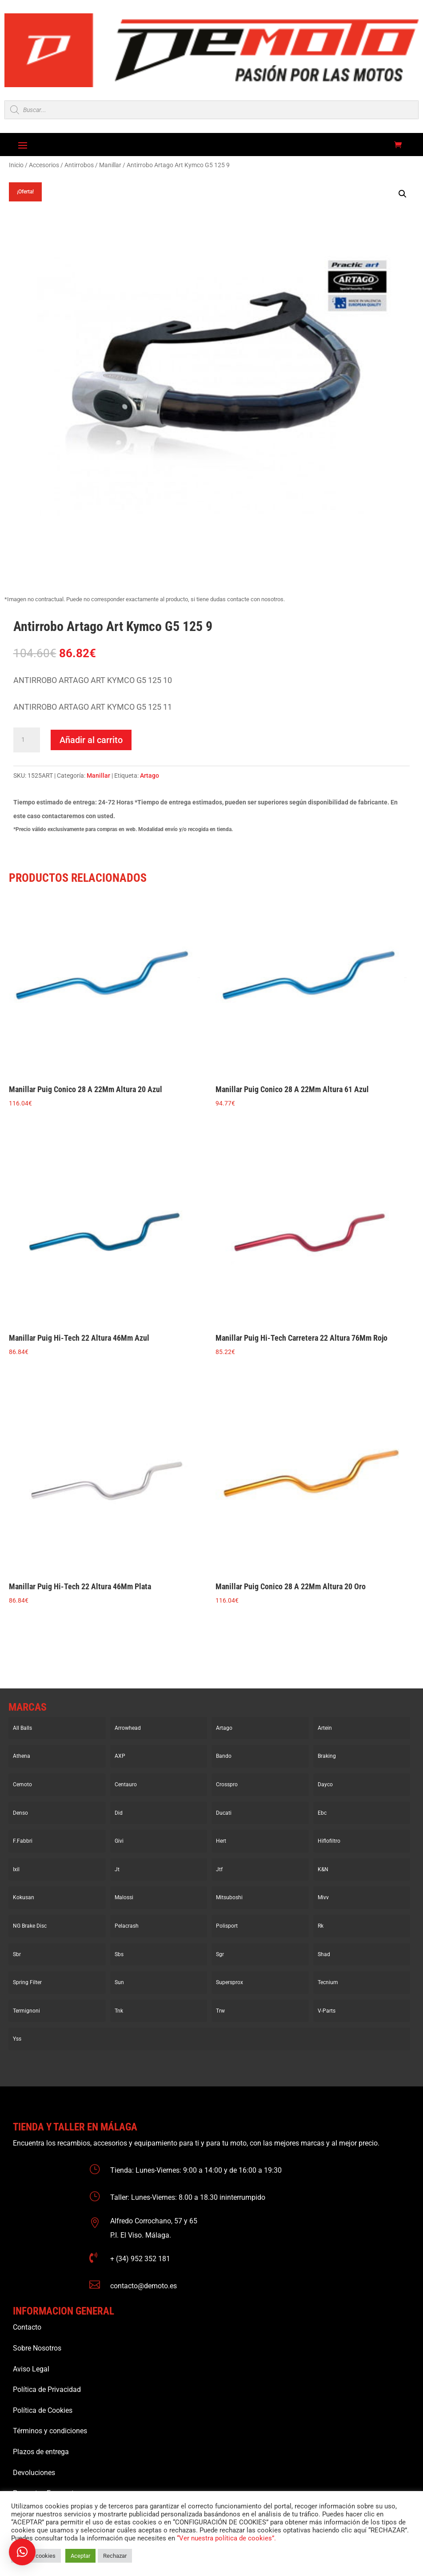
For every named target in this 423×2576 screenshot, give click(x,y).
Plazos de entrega (41, 2451)
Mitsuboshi (229, 1897)
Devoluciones (34, 2472)
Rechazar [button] (115, 2555)
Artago (149, 775)
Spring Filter (27, 1982)
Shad (324, 1954)
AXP (120, 1756)
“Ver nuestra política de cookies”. (226, 2538)
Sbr (17, 1954)
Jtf (219, 1869)
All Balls (22, 1728)
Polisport (227, 1926)
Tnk (119, 2011)
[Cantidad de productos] (26, 739)
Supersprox (229, 1982)
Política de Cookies (42, 2410)
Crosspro (227, 1784)
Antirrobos (79, 165)
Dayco (325, 1784)
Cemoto (22, 1784)
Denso (20, 1813)
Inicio (16, 165)
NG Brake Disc (30, 1926)
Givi (119, 1841)
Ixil (16, 1869)
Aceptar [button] (80, 2555)
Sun (119, 1982)
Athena (21, 1756)
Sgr (220, 1954)
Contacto (27, 2327)
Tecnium (328, 1982)
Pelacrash (127, 1926)
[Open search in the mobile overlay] (211, 110)
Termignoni (26, 2011)
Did (119, 1813)
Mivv (323, 1897)
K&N (323, 1869)
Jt (117, 1869)
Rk (320, 1926)
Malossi (124, 1897)
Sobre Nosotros (37, 2348)
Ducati (223, 1813)
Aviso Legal (31, 2369)
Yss (17, 2039)
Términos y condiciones (50, 2431)
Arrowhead (128, 1728)
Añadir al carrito (91, 740)
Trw (220, 2011)
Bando (223, 1756)
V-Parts (326, 2011)
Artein (325, 1728)
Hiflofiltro (329, 1841)
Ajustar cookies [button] (36, 2555)
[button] (403, 194)
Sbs (119, 1954)
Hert (221, 1841)
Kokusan (23, 1897)
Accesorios (44, 165)
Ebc (322, 1813)
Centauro (126, 1784)
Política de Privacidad (47, 2389)
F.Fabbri (22, 1841)
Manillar (110, 165)
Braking (327, 1756)
